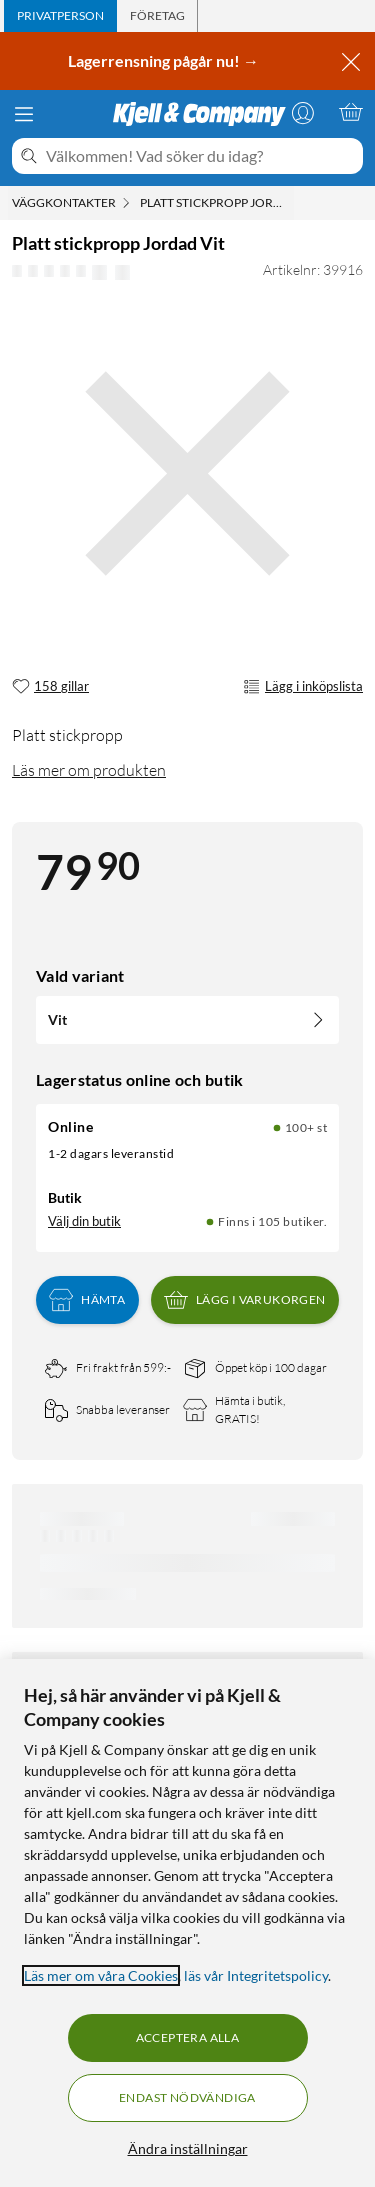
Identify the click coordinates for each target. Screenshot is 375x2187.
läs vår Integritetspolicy (256, 1975)
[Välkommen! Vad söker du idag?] (200, 156)
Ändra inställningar (188, 2148)
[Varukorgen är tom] (351, 112)
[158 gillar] (50, 687)
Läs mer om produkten (89, 770)
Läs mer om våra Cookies (101, 1975)
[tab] (60, 16)
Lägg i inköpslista (303, 687)
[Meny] (24, 114)
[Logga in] (303, 112)
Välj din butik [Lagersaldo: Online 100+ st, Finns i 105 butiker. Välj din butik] (84, 1221)
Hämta (87, 1300)
